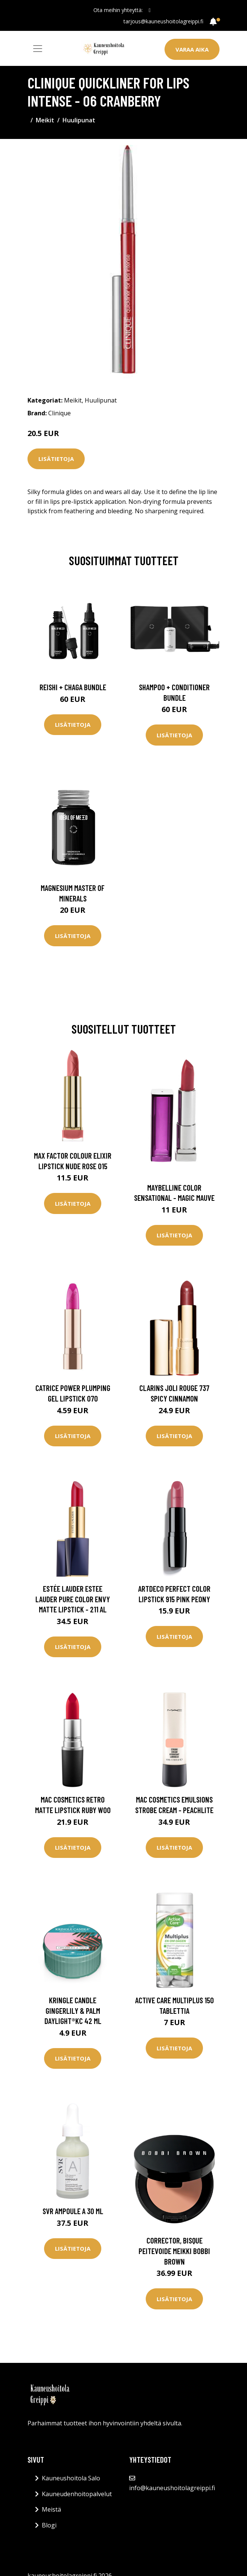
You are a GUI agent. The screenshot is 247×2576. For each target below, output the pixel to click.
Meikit (45, 120)
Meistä (51, 2509)
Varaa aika (192, 49)
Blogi (49, 2525)
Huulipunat (79, 120)
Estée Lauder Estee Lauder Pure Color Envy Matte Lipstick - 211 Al (72, 1599)
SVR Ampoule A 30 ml (73, 2211)
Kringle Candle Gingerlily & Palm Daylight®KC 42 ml (72, 2010)
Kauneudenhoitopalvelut (77, 2494)
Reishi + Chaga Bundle (73, 687)
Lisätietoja (56, 458)
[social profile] (150, 10)
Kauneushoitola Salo (71, 2478)
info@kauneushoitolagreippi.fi (172, 2488)
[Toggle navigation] (37, 48)
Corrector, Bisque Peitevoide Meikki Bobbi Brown (174, 2251)
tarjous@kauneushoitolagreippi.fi (163, 21)
